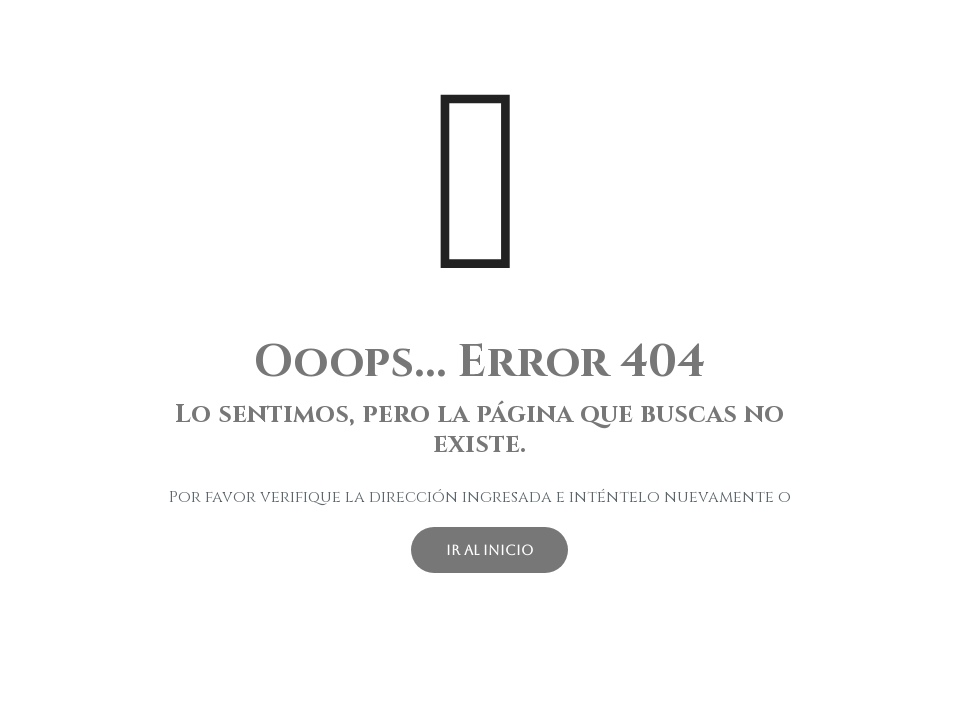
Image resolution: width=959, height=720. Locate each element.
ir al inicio (489, 550)
